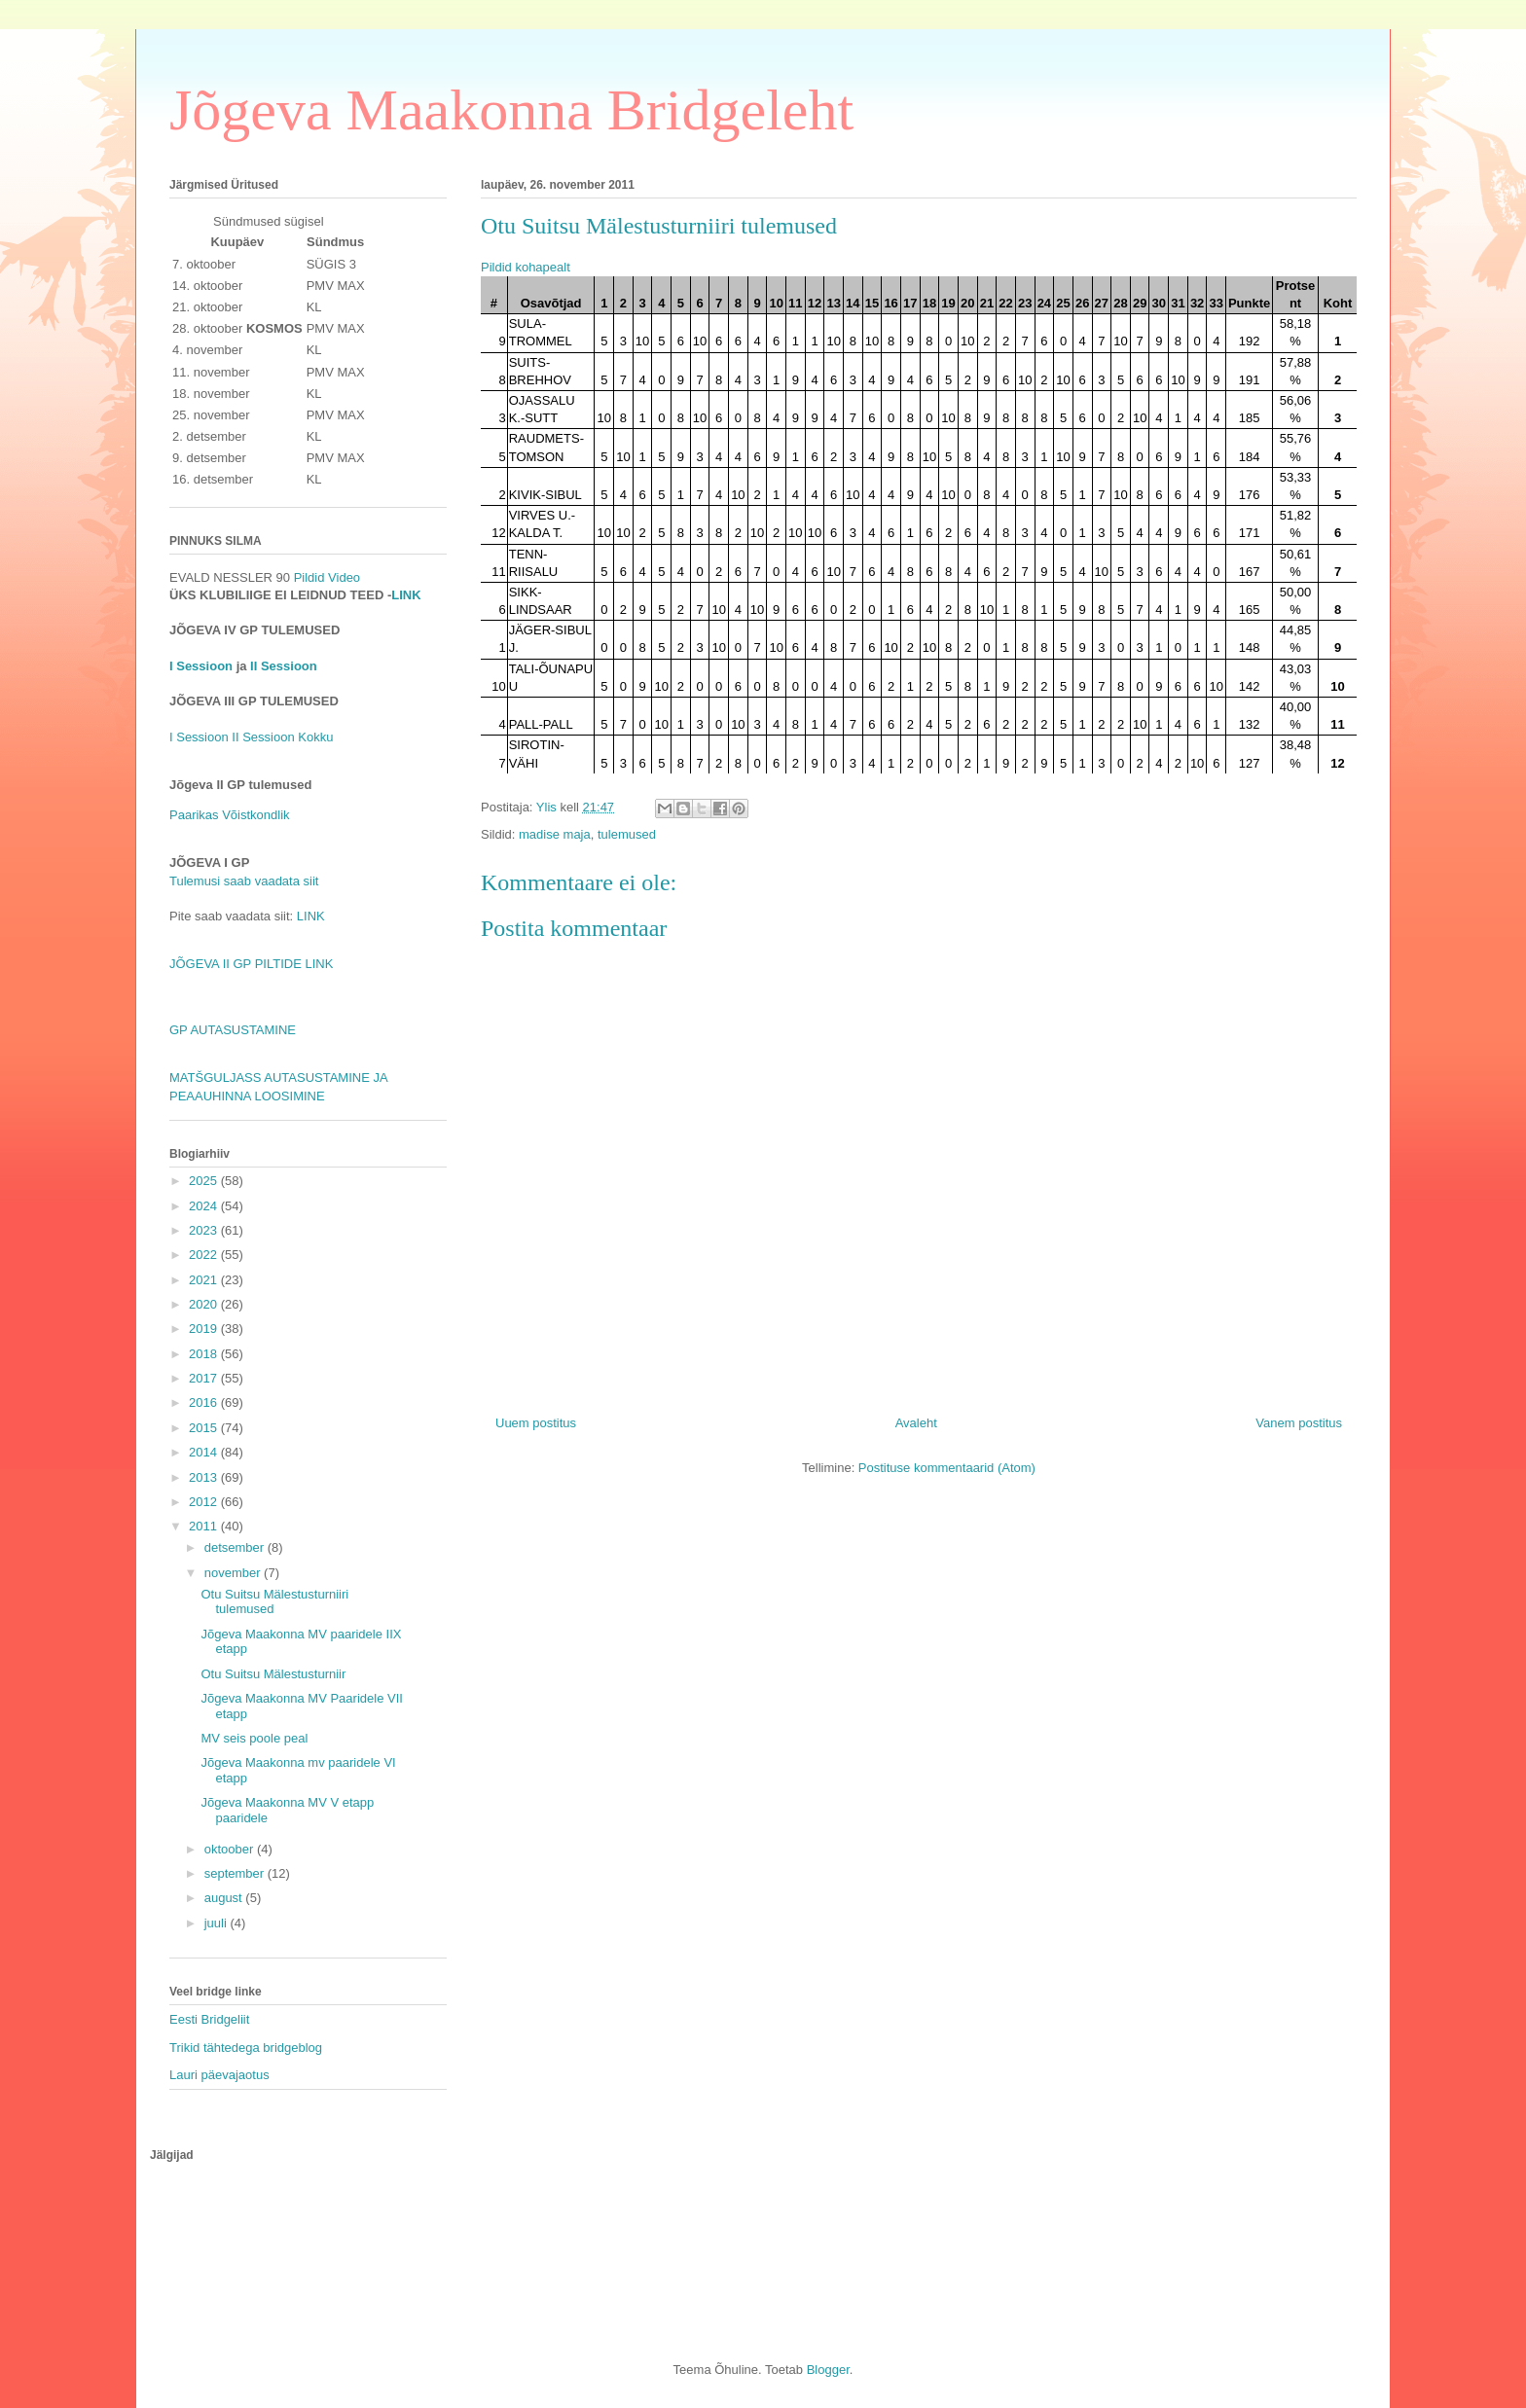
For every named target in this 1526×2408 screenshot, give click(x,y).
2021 (205, 1280)
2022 (205, 1254)
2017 (205, 1378)
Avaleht (916, 1423)
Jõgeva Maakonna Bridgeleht (511, 110)
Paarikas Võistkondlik (229, 815)
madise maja (555, 834)
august (225, 1897)
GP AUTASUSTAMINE (232, 1030)
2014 (205, 1452)
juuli (217, 1923)
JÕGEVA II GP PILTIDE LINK (251, 963)
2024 (205, 1206)
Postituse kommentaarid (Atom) (947, 1467)
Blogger (828, 2369)
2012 (205, 1501)
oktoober (230, 1849)
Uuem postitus (535, 1423)
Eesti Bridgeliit (209, 2019)
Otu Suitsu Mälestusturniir (272, 1674)
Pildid (309, 577)
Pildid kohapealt (525, 267)
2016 (205, 1402)
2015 (205, 1427)
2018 (205, 1354)
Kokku (315, 737)
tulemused (627, 834)
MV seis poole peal (254, 1738)
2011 (205, 1526)
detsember (236, 1547)
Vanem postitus (1298, 1423)
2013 (205, 1477)
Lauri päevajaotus (219, 2074)
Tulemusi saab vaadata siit (243, 881)
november (234, 1572)
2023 (205, 1230)
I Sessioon (201, 666)
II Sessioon (282, 666)
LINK (405, 595)
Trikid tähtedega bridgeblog (245, 2047)
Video (344, 577)
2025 (205, 1180)
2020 (205, 1304)
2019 (205, 1328)
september (236, 1873)
